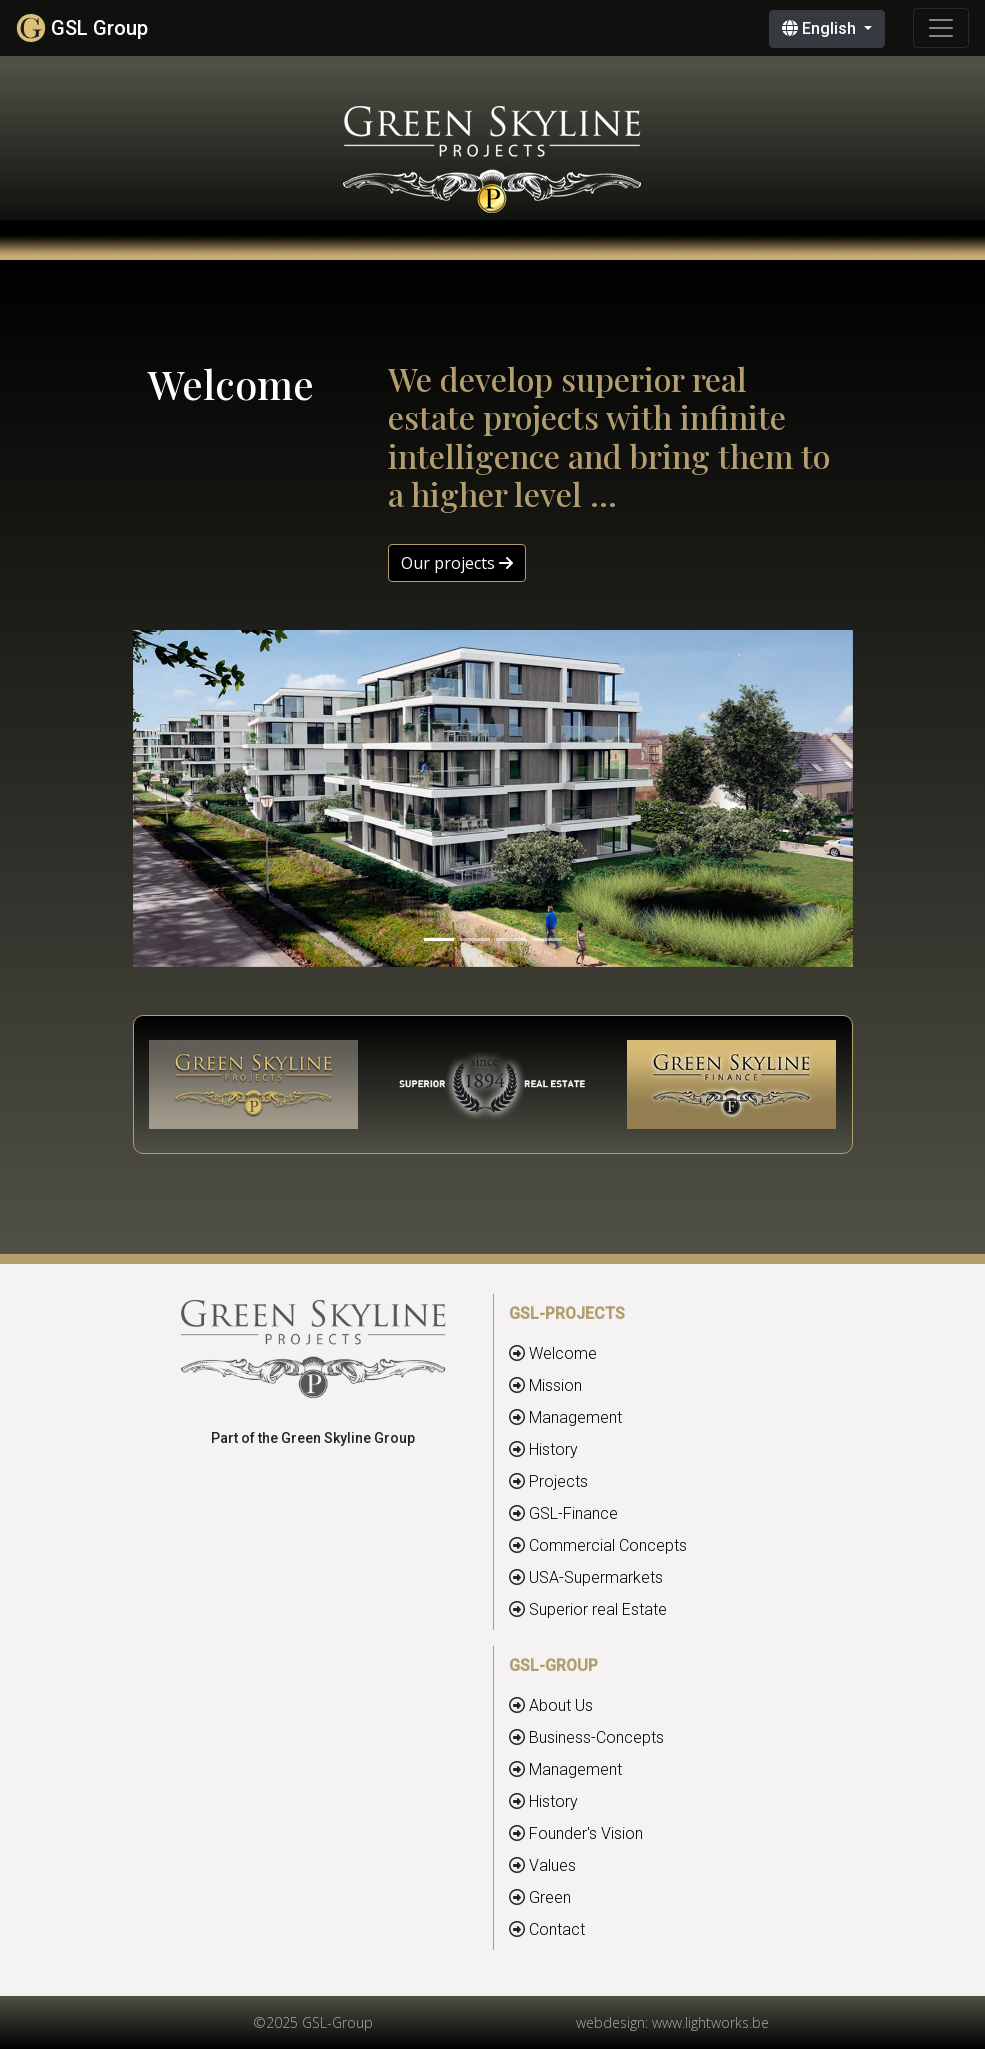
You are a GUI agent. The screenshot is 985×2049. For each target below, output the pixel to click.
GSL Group (82, 28)
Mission (555, 1385)
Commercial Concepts (608, 1545)
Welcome (563, 1353)
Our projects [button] (457, 563)
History (553, 1449)
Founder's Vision (586, 1833)
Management (575, 1417)
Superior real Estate (598, 1609)
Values (552, 1865)
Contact (557, 1929)
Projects (558, 1481)
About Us (561, 1705)
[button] (187, 799)
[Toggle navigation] (941, 28)
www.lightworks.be (710, 2022)
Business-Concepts (596, 1737)
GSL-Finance (573, 1513)
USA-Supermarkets (596, 1577)
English (821, 28)
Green (550, 1897)
